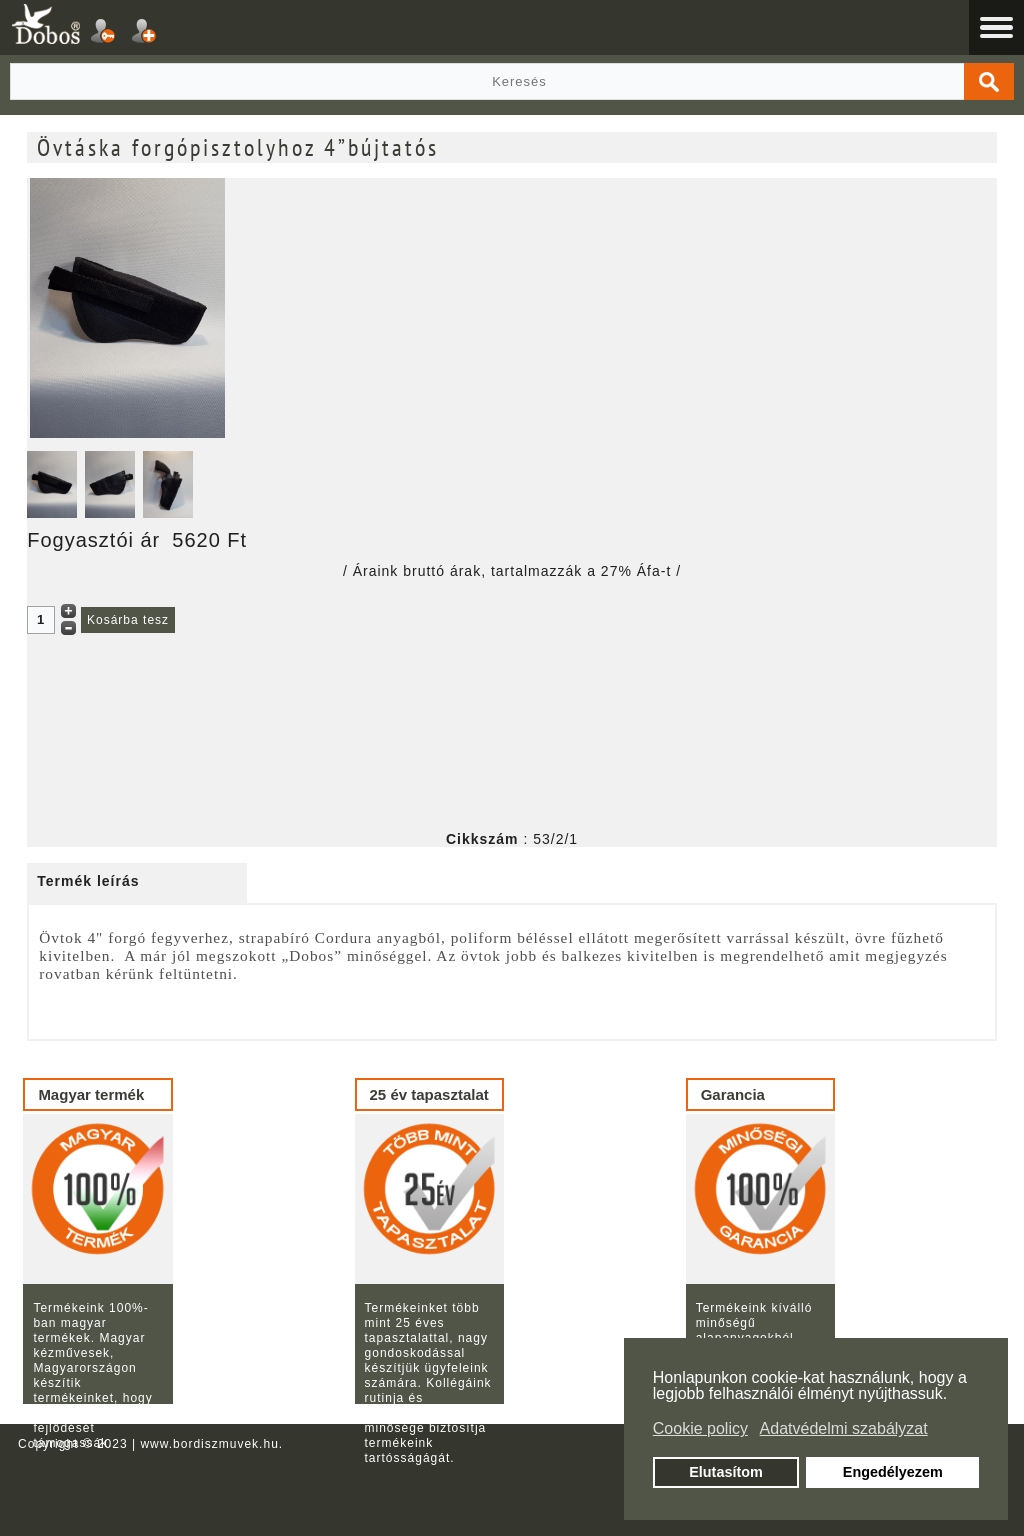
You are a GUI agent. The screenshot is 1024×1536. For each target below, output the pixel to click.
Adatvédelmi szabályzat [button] (844, 1428)
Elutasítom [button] (726, 1472)
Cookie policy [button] (700, 1428)
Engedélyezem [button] (893, 1472)
